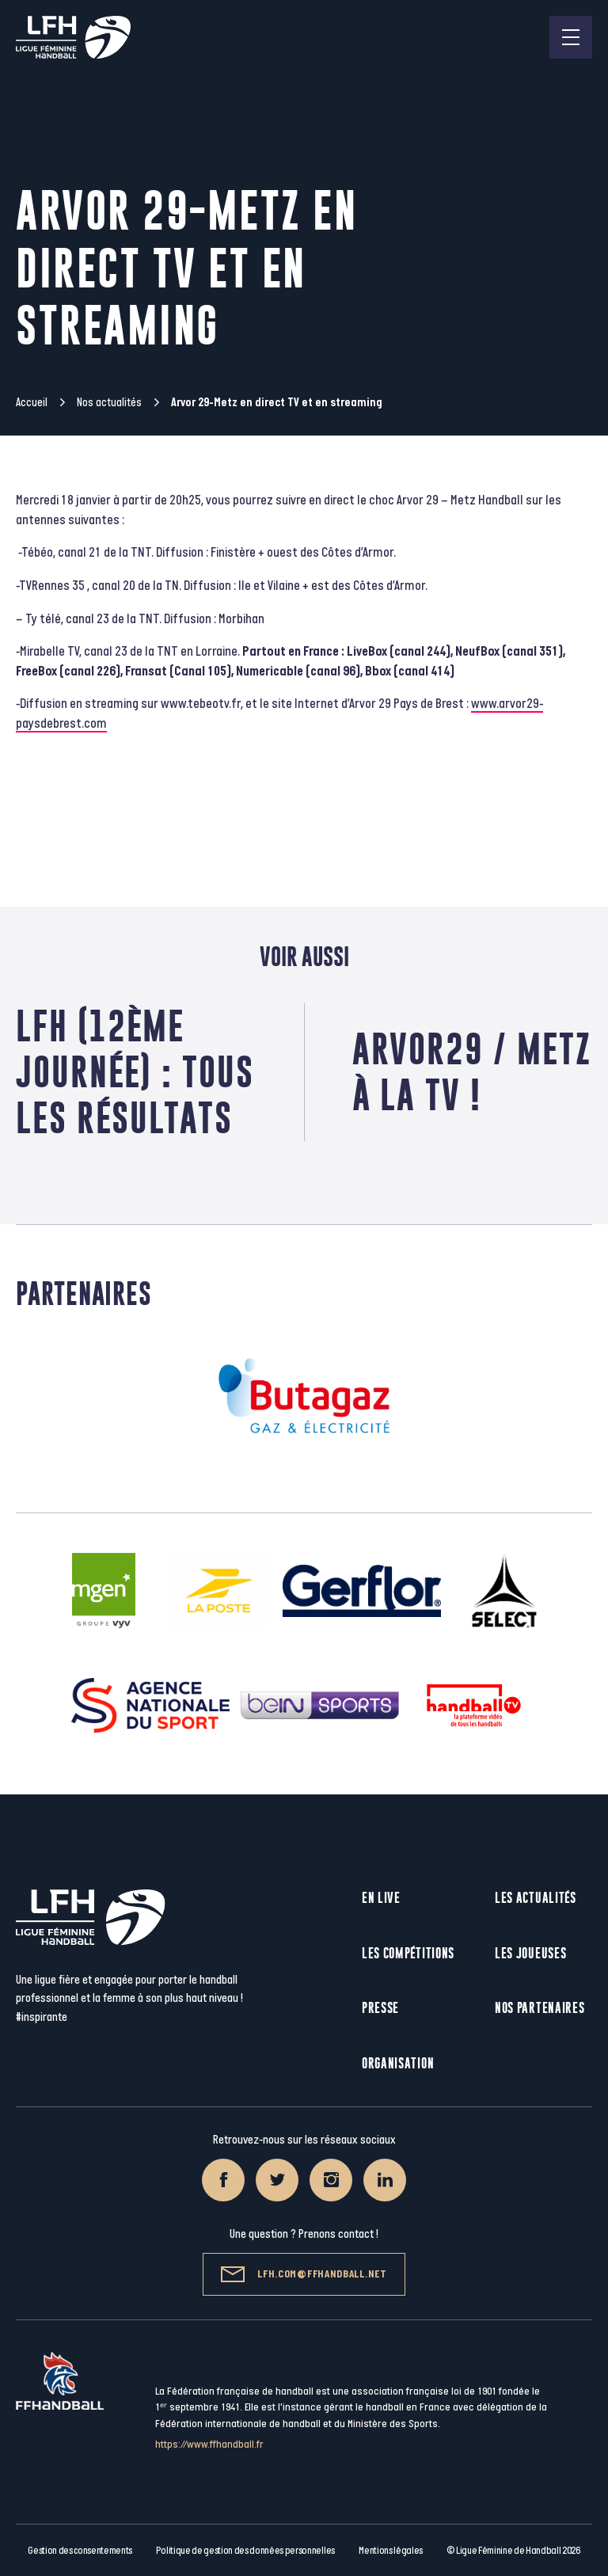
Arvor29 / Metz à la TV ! (471, 1072)
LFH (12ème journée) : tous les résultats (135, 1072)
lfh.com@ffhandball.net (303, 2274)
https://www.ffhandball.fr (209, 2444)
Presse (380, 2007)
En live (381, 1897)
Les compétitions (408, 1953)
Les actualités (535, 1897)
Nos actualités (109, 402)
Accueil (32, 402)
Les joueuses (530, 1953)
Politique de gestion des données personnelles (245, 2550)
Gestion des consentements (80, 2550)
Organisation (398, 2063)
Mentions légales (391, 2550)
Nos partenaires (540, 2007)
